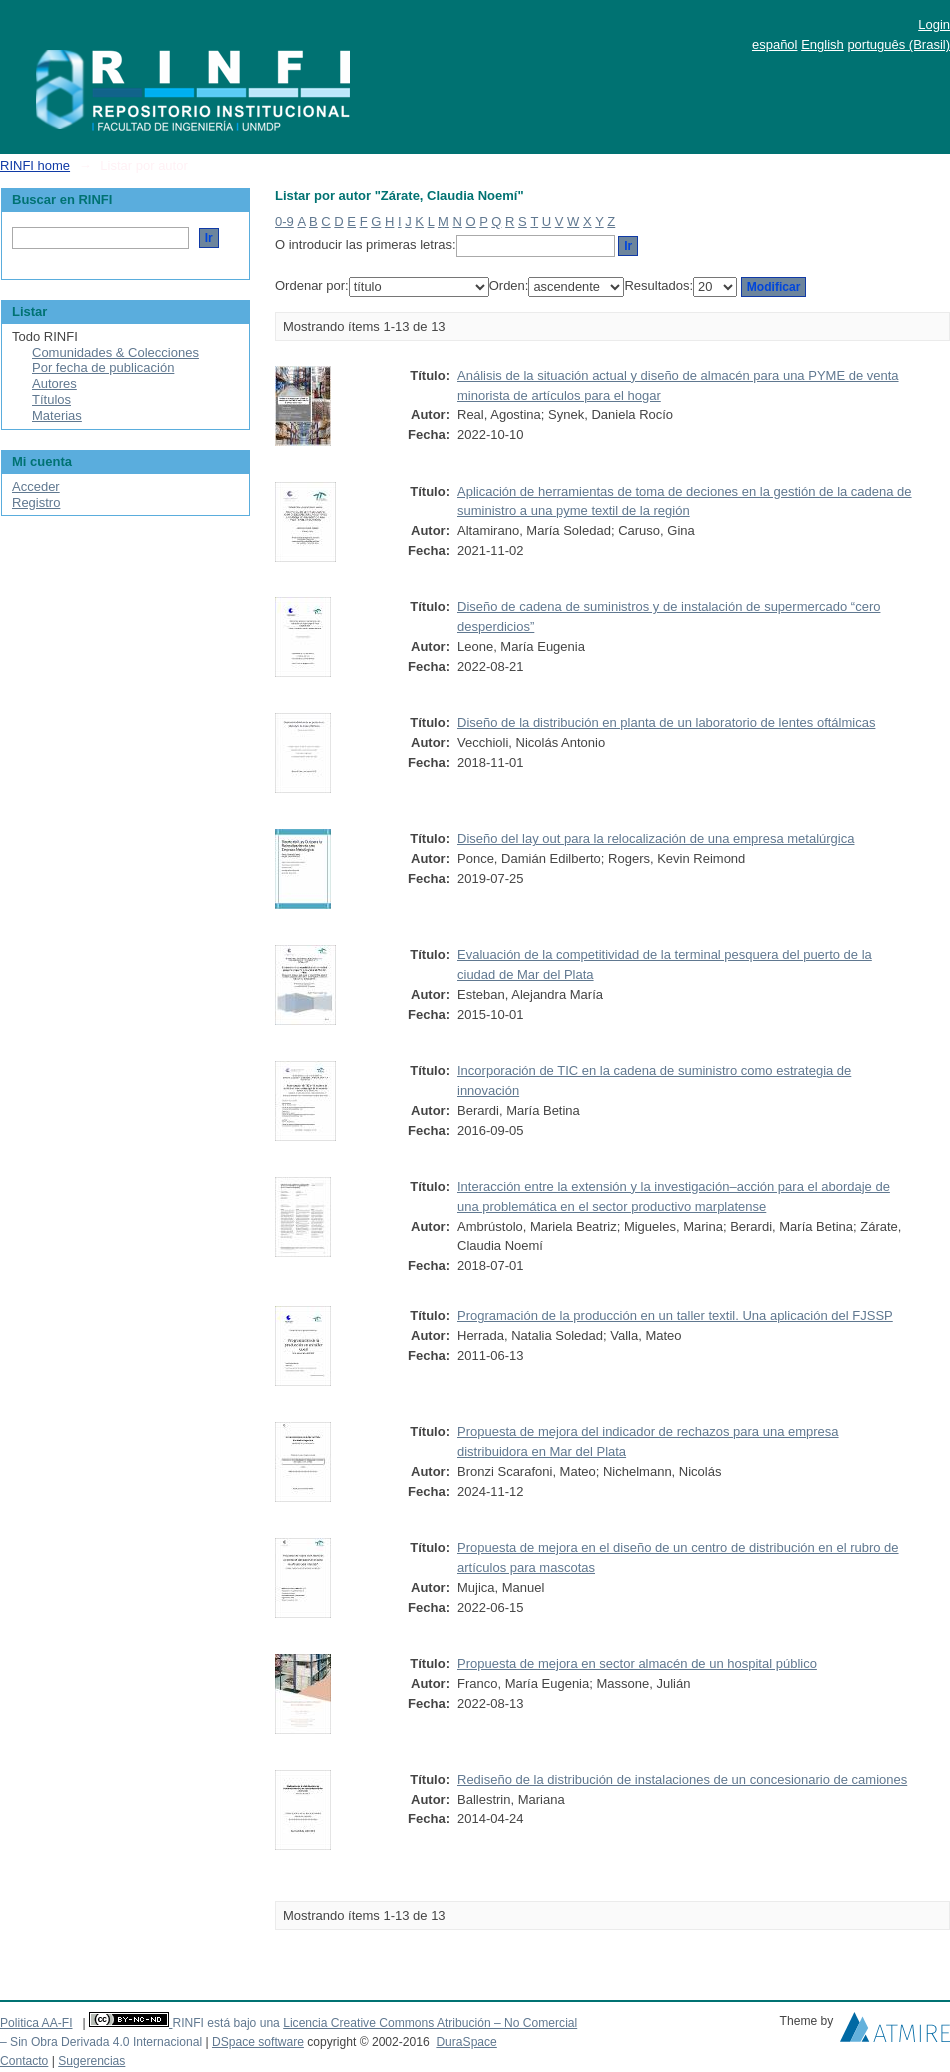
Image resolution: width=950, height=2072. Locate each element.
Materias (57, 415)
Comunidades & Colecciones (115, 352)
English (822, 44)
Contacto (24, 2061)
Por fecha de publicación (103, 367)
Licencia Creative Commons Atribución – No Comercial (430, 2023)
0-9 (284, 221)
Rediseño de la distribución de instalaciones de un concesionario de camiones (682, 1779)
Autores (54, 383)
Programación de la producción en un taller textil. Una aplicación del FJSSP (675, 1315)
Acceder (36, 486)
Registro (36, 502)
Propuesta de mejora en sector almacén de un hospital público (637, 1663)
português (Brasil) (898, 44)
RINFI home (35, 165)
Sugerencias (91, 2061)
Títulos (51, 399)
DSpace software (258, 2042)
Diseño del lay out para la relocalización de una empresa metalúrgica (655, 838)
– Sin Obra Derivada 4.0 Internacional (101, 2042)
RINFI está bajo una (225, 2023)
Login (934, 24)
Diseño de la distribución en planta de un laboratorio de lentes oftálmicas (666, 722)
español (775, 44)
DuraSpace (466, 2042)
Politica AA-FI (36, 2023)
